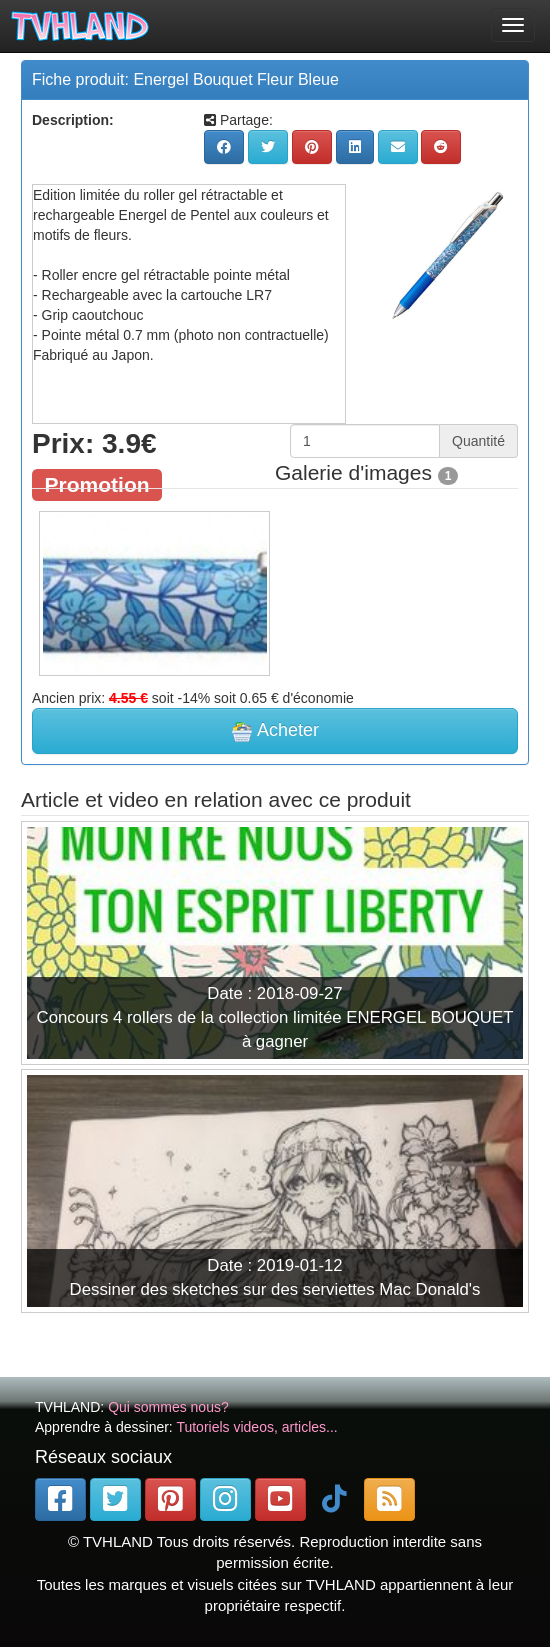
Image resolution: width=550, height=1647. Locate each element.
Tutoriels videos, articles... (256, 1427)
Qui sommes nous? (168, 1407)
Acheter (275, 731)
